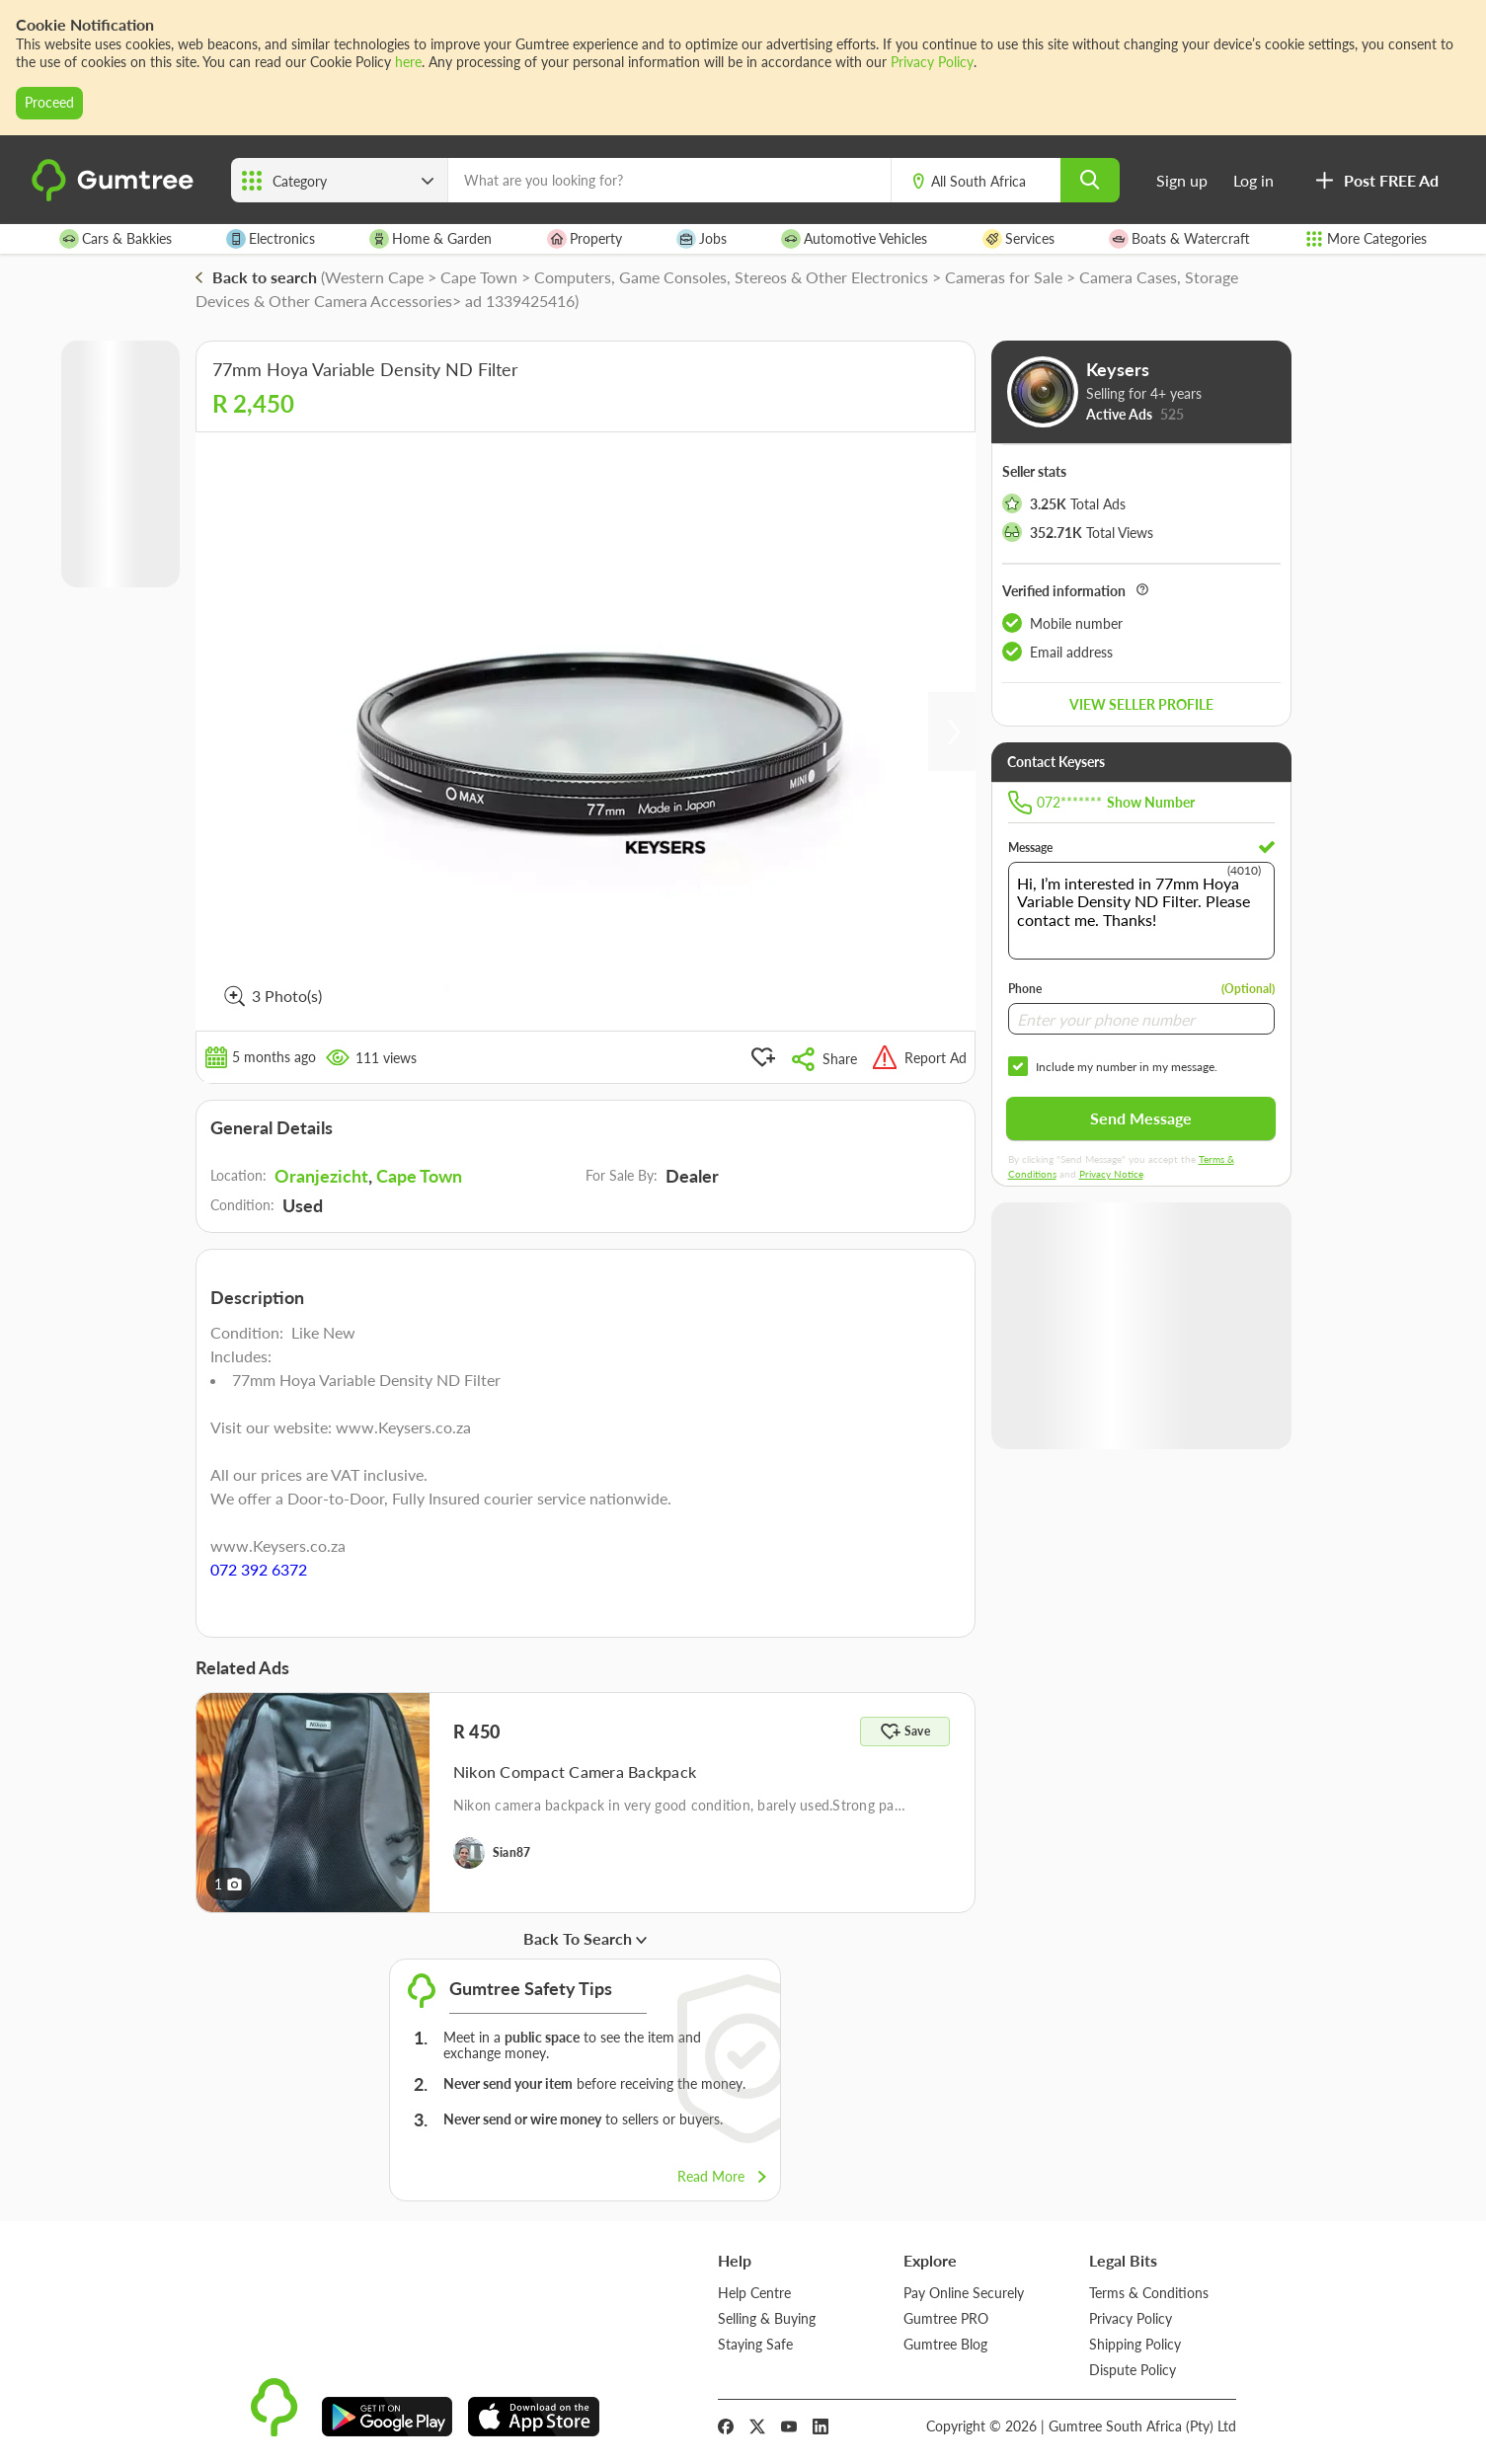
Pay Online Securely (963, 2292)
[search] (1090, 180)
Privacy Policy (932, 61)
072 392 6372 (258, 1569)
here (408, 61)
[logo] (115, 197)
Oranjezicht (321, 1176)
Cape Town (419, 1176)
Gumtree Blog (945, 2344)
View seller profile (1141, 704)
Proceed (49, 102)
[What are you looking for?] (669, 180)
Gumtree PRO (945, 2318)
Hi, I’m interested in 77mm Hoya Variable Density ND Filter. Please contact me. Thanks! (1141, 911)
